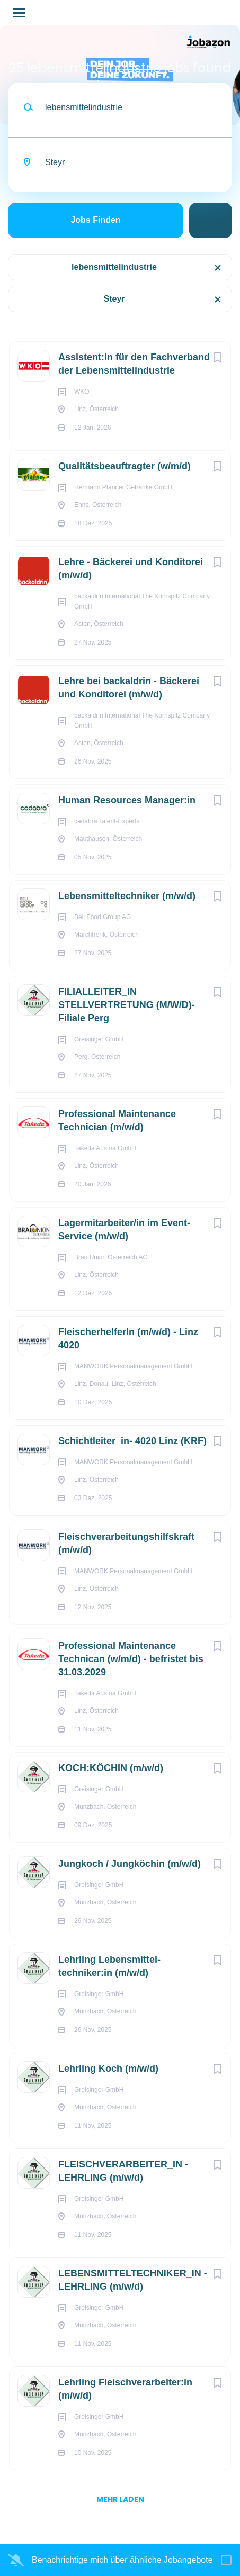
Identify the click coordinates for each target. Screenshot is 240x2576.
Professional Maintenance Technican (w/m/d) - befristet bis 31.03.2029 (130, 1658)
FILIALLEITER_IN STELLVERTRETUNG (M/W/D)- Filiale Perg (126, 1004)
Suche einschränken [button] (210, 220)
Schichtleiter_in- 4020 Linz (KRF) (132, 1441)
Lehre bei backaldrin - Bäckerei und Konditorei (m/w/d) (128, 688)
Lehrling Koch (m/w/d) (108, 2068)
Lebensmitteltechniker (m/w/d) (126, 896)
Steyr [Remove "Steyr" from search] (114, 298)
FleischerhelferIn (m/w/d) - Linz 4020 (128, 1338)
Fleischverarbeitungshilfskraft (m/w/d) (126, 1543)
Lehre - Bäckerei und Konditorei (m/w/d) (130, 568)
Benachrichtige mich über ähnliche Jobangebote (122, 2559)
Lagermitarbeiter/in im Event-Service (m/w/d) (124, 1229)
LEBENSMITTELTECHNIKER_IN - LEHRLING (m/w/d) (132, 2280)
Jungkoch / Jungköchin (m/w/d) (129, 1863)
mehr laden (120, 2499)
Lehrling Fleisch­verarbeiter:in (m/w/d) (125, 2389)
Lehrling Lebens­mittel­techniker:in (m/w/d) (109, 1966)
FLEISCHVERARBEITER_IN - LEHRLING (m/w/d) (123, 2171)
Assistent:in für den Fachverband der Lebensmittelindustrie (134, 364)
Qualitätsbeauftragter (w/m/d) (124, 466)
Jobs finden (95, 219)
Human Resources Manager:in (126, 800)
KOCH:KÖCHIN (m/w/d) (110, 1768)
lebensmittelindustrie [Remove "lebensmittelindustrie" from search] (114, 266)
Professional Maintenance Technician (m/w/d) (117, 1120)
